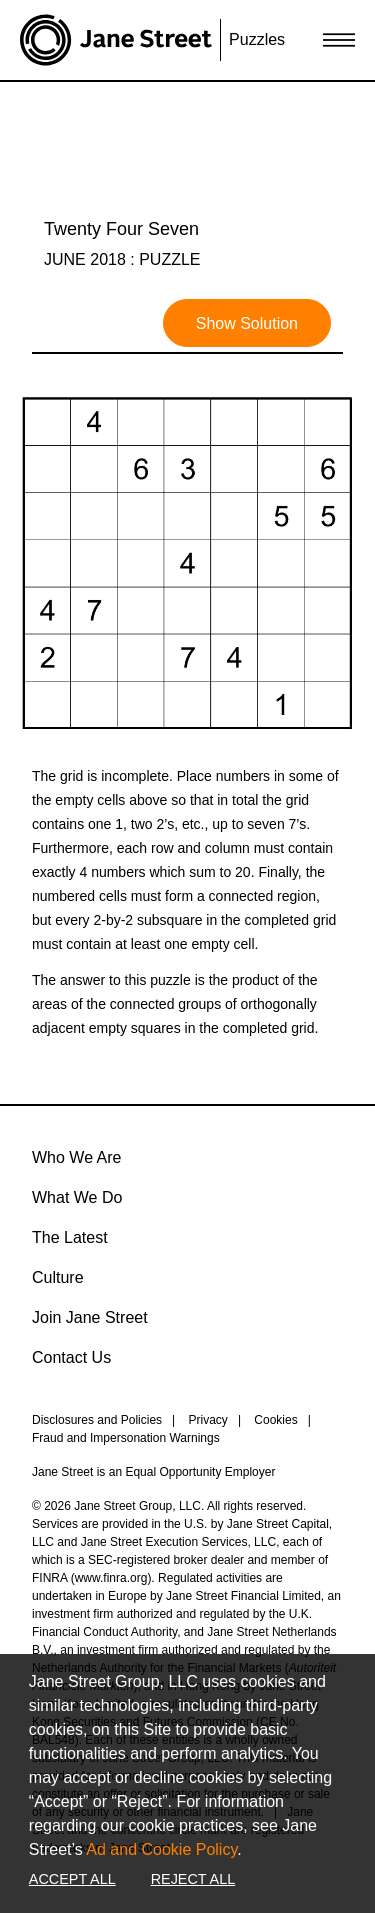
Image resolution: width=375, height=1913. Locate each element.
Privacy (208, 1420)
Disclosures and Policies (97, 1420)
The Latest (70, 1237)
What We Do (77, 1197)
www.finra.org (111, 1578)
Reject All (193, 1879)
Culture (58, 1277)
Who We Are (77, 1157)
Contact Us (71, 1357)
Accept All (72, 1879)
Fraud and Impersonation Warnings (126, 1438)
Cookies (275, 1420)
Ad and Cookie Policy (161, 1849)
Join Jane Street (90, 1317)
